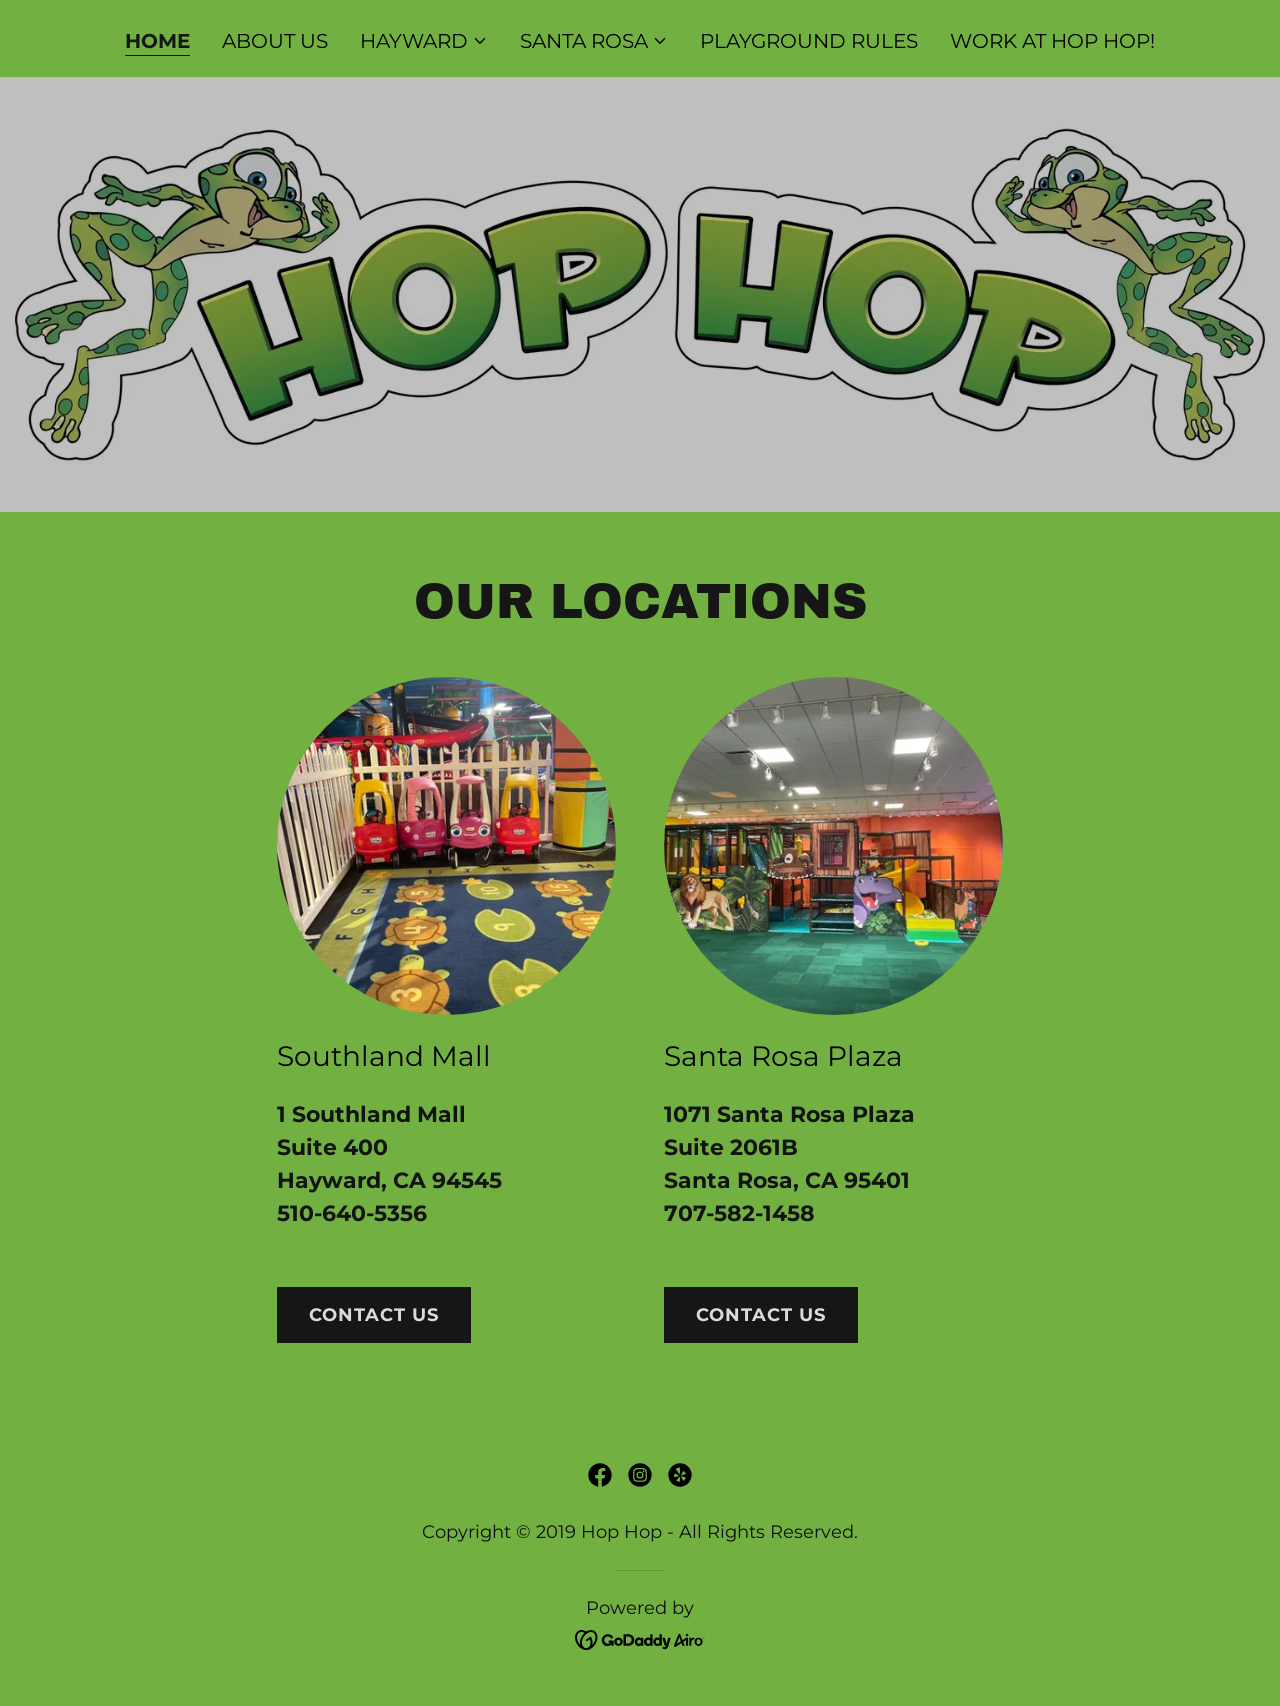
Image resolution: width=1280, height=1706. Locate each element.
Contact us (374, 1315)
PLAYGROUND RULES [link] (809, 41)
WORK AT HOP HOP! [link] (1052, 41)
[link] (600, 1475)
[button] (424, 41)
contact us (761, 1315)
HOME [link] (157, 41)
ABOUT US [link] (275, 41)
